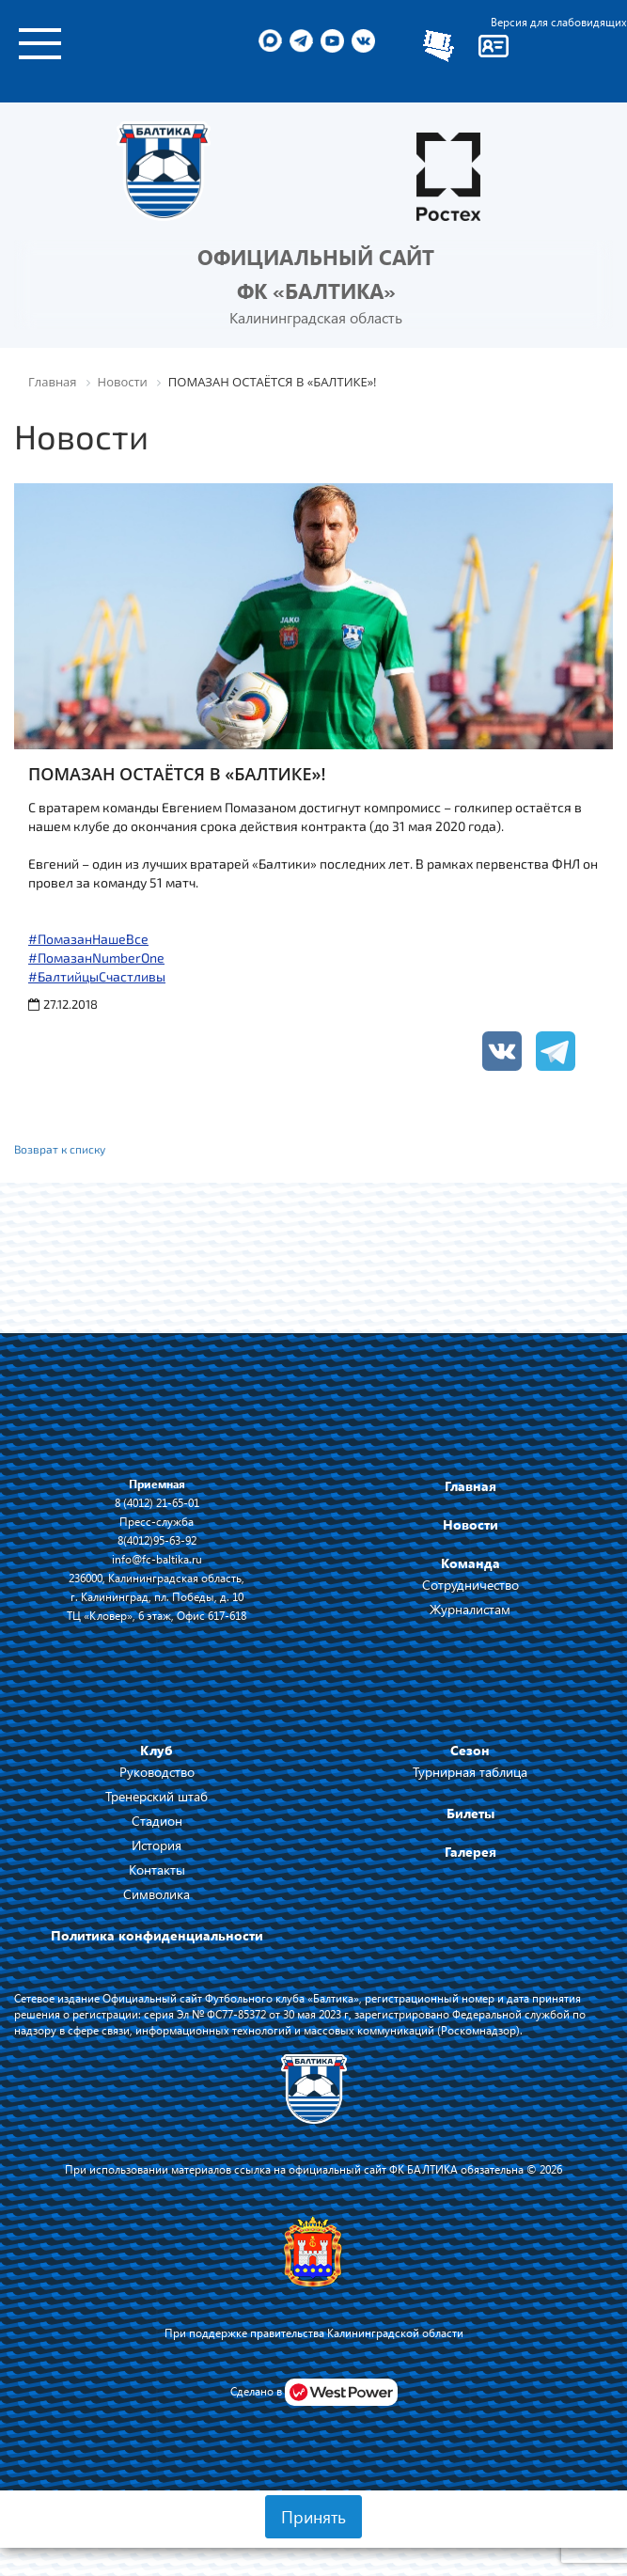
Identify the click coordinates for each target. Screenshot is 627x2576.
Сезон (470, 1750)
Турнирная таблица (470, 1772)
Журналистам (470, 1609)
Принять (313, 2516)
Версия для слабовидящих (559, 21)
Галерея (470, 1852)
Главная (470, 1486)
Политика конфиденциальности (157, 1935)
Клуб (156, 1750)
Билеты (470, 1813)
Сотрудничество (470, 1585)
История (156, 1845)
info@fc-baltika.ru (157, 1558)
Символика (156, 1894)
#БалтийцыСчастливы (96, 976)
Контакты (157, 1869)
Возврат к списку (59, 1148)
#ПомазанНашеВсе (88, 939)
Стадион (157, 1821)
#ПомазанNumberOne (96, 958)
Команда (470, 1563)
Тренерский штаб (156, 1796)
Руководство (157, 1772)
